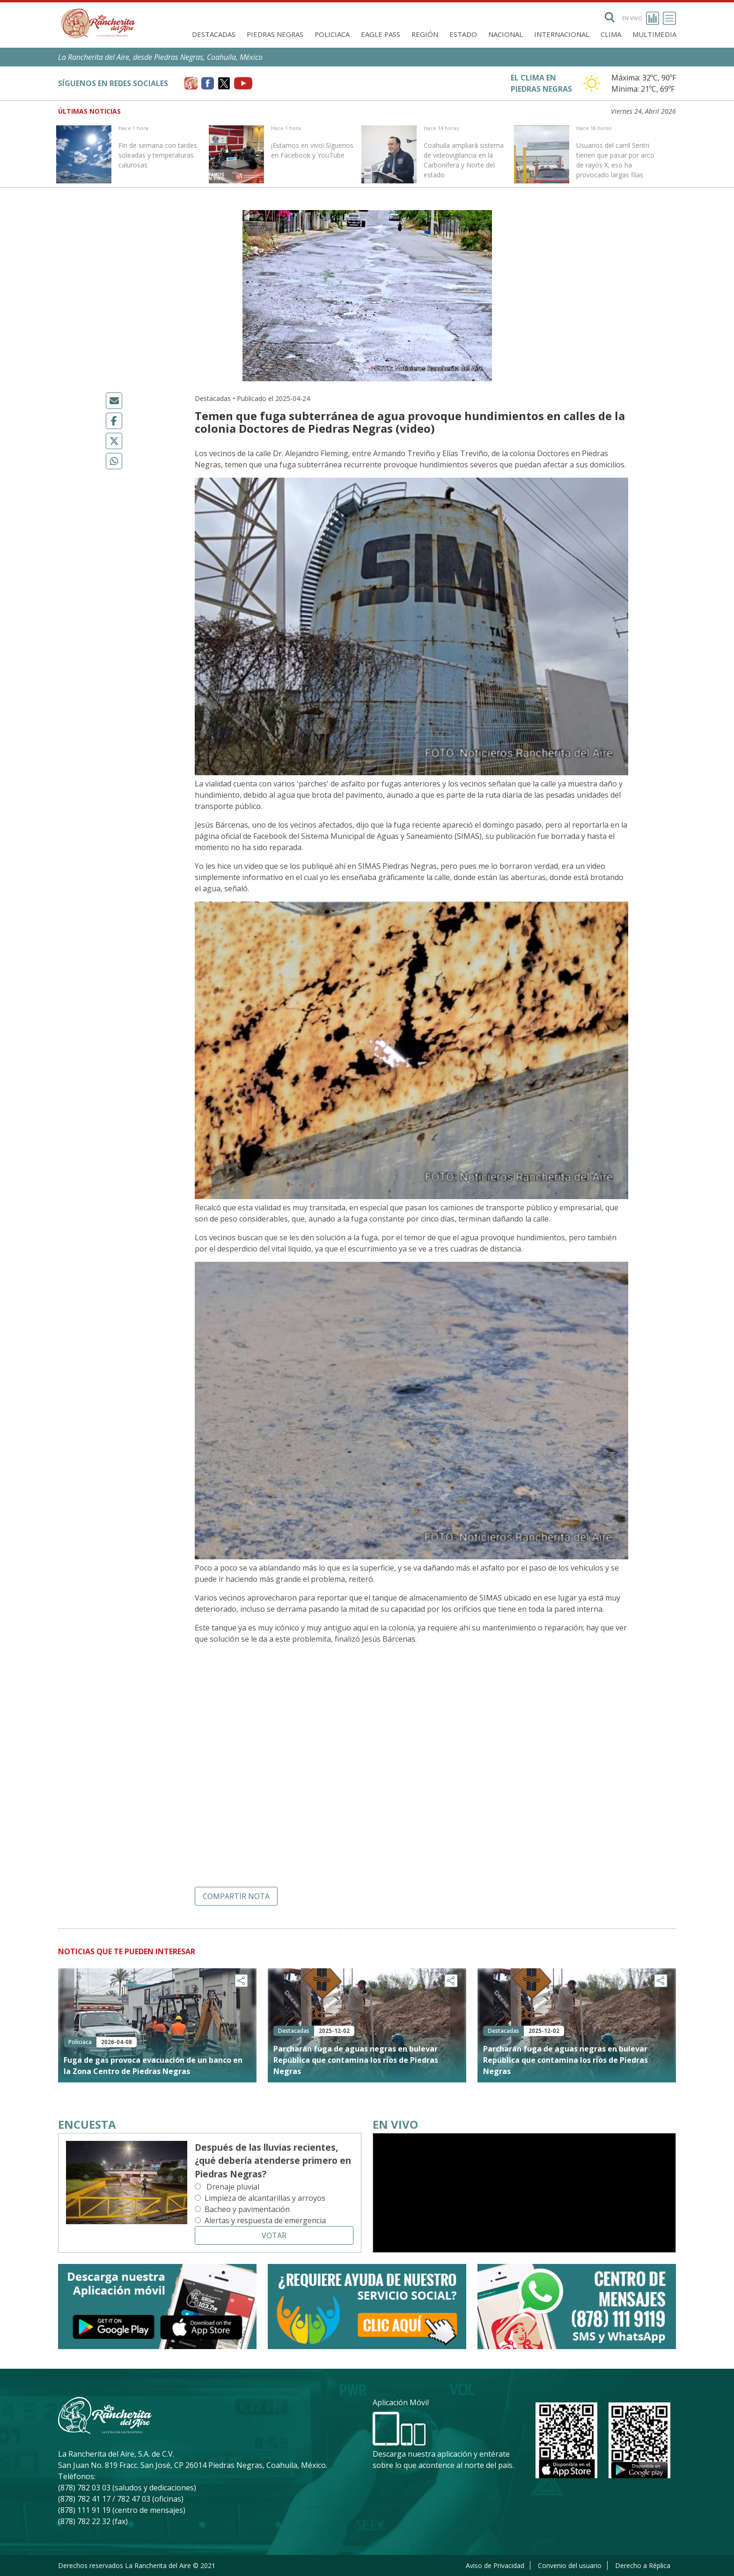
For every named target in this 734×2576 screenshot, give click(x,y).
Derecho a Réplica (642, 2565)
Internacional (561, 34)
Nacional (505, 34)
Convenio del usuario (570, 2565)
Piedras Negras (275, 34)
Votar (274, 2235)
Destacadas (213, 34)
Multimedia (654, 34)
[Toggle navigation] (669, 18)
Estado (463, 34)
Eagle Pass (380, 34)
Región (424, 34)
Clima (611, 34)
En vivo (640, 18)
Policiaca (332, 34)
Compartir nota (236, 1896)
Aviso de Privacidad (495, 2565)
